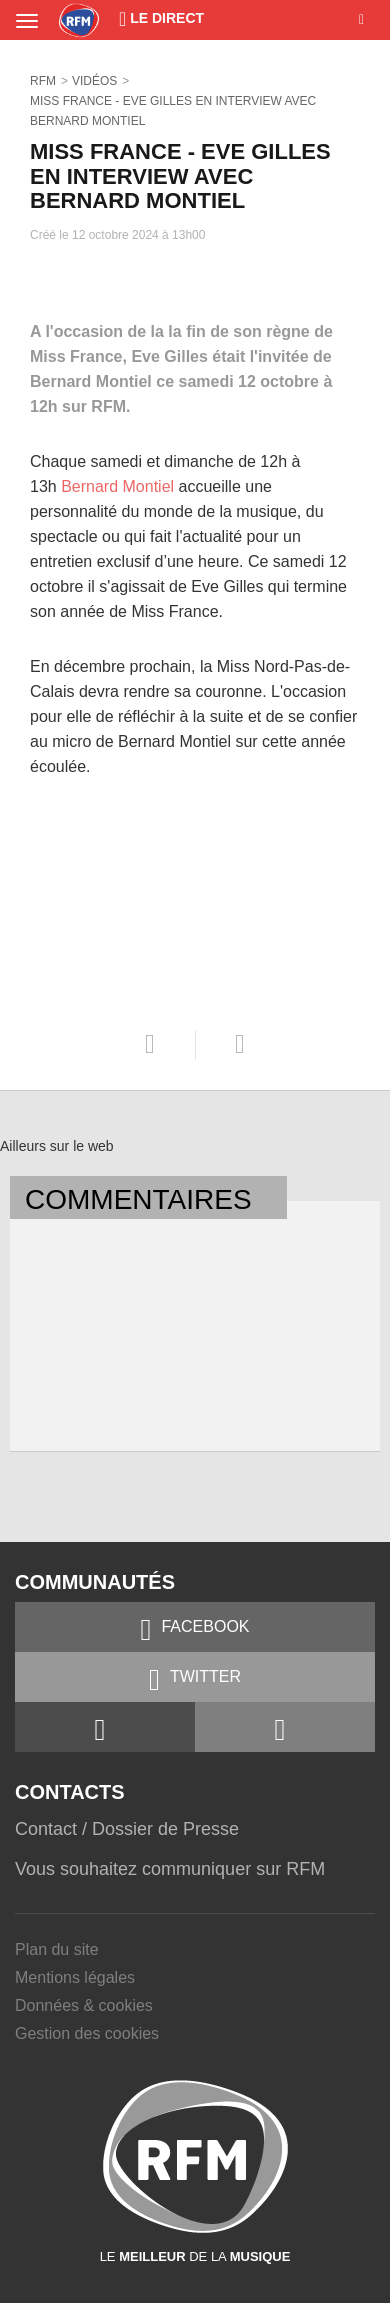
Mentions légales (75, 1977)
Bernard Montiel (117, 486)
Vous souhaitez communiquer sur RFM (170, 1869)
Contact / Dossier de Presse (127, 1829)
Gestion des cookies (87, 2033)
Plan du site (57, 1949)
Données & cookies (84, 2005)
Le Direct (161, 18)
